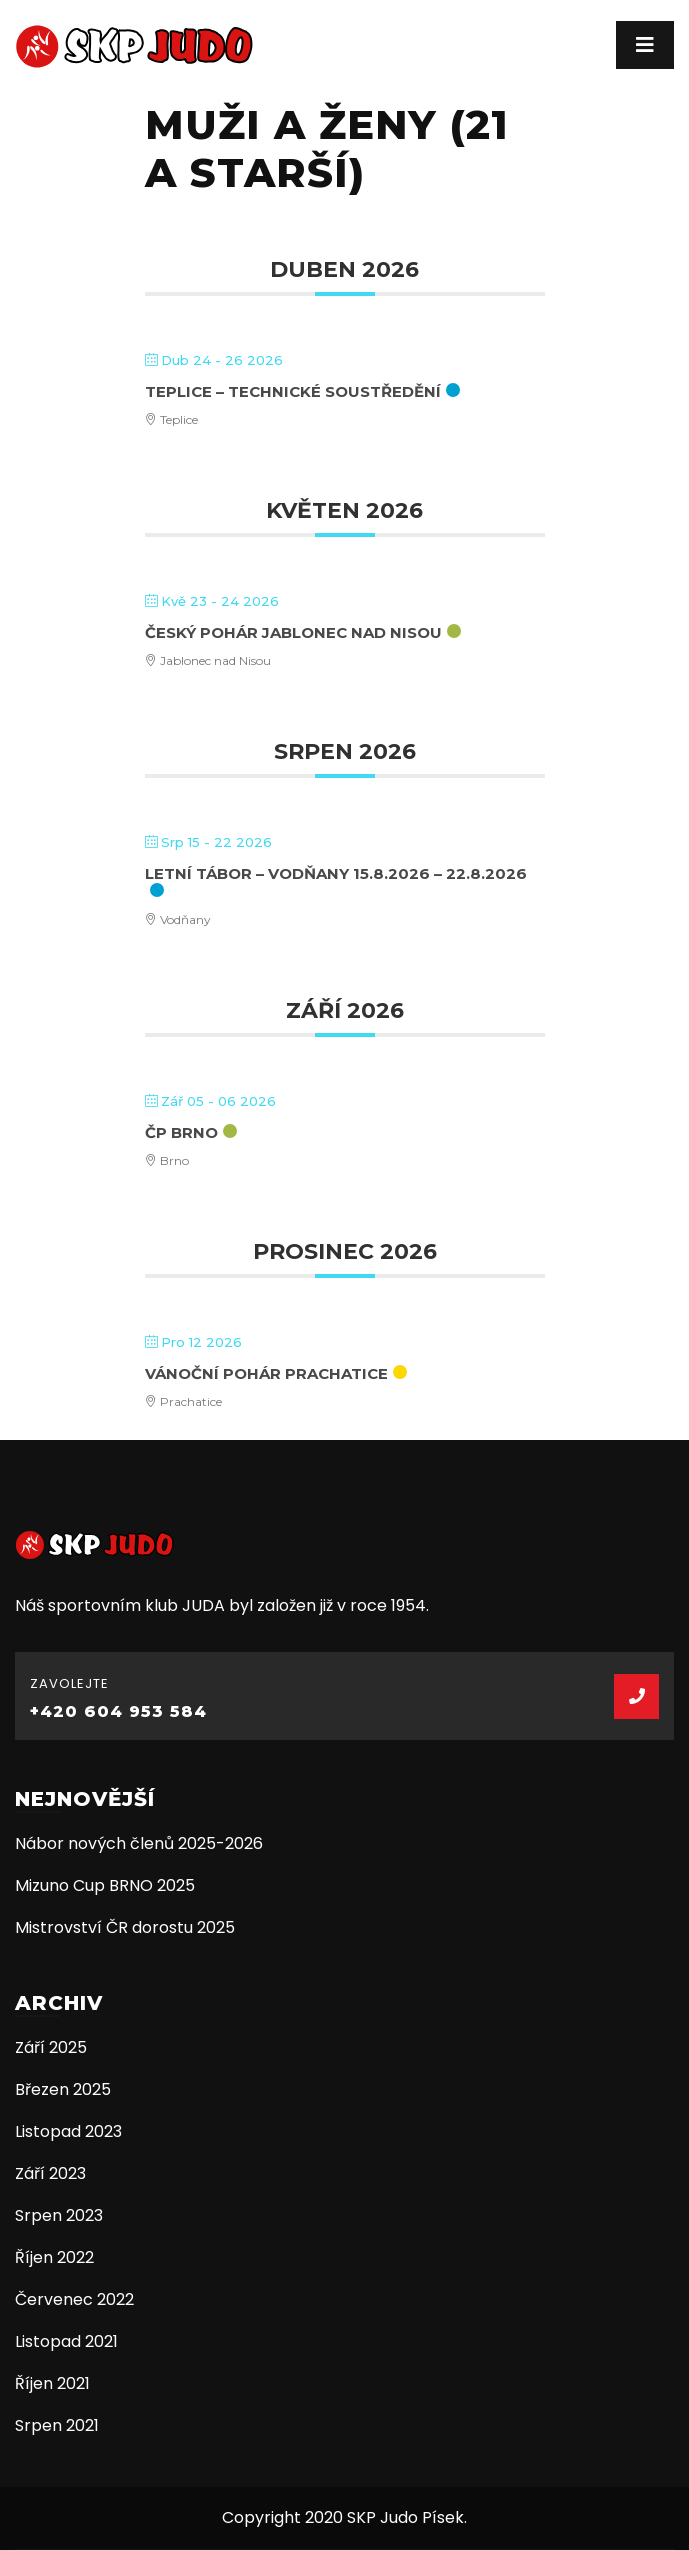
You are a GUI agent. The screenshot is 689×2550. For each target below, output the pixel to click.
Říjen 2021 (52, 2383)
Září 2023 (50, 2173)
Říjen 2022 (54, 2257)
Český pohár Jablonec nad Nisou (293, 632)
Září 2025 (51, 2047)
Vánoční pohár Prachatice (266, 1373)
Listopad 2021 (66, 2341)
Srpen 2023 (59, 2215)
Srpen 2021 (57, 2425)
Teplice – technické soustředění (293, 391)
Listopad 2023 (68, 2131)
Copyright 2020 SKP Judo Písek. (344, 2517)
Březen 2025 (63, 2089)
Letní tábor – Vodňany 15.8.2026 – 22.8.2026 (336, 873)
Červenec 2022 (74, 2299)
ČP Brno (181, 1132)
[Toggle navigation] (645, 45)
